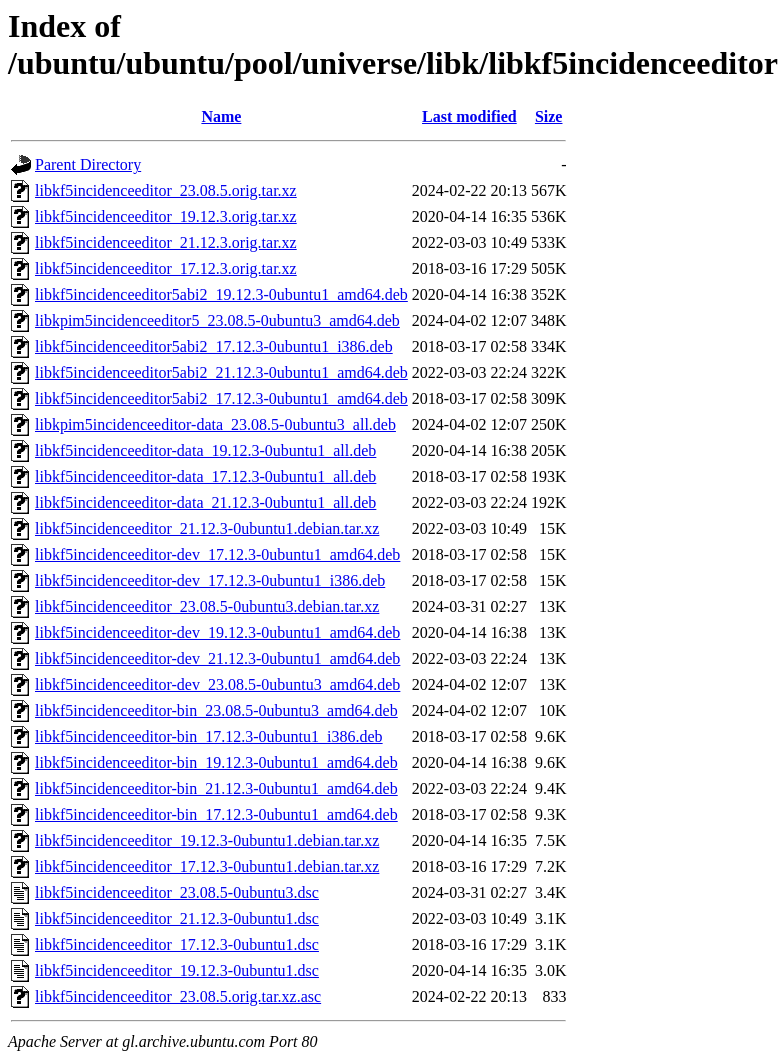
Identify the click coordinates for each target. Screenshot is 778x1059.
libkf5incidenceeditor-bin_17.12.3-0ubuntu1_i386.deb (209, 736)
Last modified (469, 116)
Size (549, 116)
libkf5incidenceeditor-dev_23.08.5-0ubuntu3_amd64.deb (217, 684)
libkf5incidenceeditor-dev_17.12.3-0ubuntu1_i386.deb (210, 580)
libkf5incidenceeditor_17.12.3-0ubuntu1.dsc (177, 944)
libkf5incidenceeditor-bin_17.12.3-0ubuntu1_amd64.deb (216, 814)
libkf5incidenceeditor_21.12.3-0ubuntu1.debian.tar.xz (207, 528)
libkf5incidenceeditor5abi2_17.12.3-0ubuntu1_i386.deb (214, 346)
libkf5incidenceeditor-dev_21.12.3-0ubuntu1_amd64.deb (217, 658)
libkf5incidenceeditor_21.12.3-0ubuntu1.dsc (177, 918)
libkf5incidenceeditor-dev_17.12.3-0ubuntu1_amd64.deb (217, 554)
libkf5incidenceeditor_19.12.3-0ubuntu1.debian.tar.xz (207, 840)
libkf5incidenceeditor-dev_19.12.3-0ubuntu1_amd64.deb (217, 632)
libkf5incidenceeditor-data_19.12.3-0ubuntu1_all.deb (205, 450)
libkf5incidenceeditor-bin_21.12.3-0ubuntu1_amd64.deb (216, 788)
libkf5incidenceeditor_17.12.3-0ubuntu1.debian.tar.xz (207, 866)
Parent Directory (88, 164)
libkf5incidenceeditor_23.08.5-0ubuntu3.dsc (177, 892)
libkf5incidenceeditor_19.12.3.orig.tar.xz (166, 216)
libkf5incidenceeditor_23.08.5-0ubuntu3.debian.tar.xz (207, 606)
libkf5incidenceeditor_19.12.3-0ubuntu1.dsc (177, 970)
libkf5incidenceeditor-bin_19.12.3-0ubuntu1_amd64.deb (216, 762)
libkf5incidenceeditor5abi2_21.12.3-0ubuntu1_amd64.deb (221, 372)
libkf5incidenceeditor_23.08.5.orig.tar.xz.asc (178, 996)
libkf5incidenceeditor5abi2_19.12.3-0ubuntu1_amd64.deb (221, 294)
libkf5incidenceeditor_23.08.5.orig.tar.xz (166, 190)
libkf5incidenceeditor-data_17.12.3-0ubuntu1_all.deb (205, 476)
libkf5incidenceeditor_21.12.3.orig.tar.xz (166, 242)
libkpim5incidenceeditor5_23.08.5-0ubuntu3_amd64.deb (217, 320)
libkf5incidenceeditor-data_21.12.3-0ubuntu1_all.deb (205, 502)
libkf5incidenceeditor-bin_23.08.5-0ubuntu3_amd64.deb (216, 710)
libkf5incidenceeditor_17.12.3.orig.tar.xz (166, 268)
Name (221, 116)
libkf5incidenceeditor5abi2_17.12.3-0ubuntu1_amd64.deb (221, 398)
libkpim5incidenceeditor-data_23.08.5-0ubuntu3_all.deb (215, 424)
